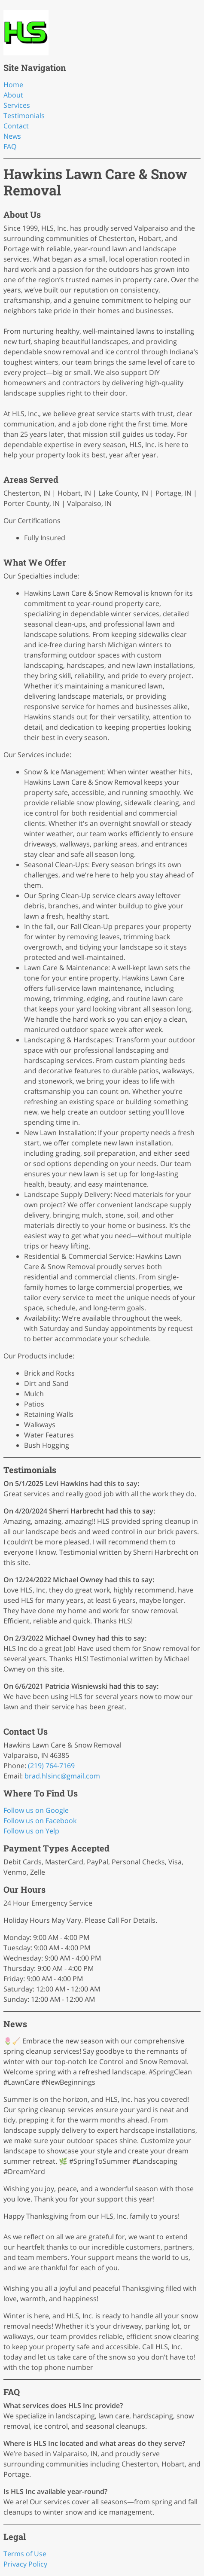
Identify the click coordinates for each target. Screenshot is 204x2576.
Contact (16, 126)
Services (16, 105)
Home (13, 84)
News (12, 136)
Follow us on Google (36, 1810)
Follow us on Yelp (31, 1831)
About (13, 95)
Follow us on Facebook (39, 1820)
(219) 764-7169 (51, 1765)
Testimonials (24, 115)
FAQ (9, 146)
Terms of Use (24, 2553)
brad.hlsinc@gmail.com (62, 1776)
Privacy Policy (25, 2564)
